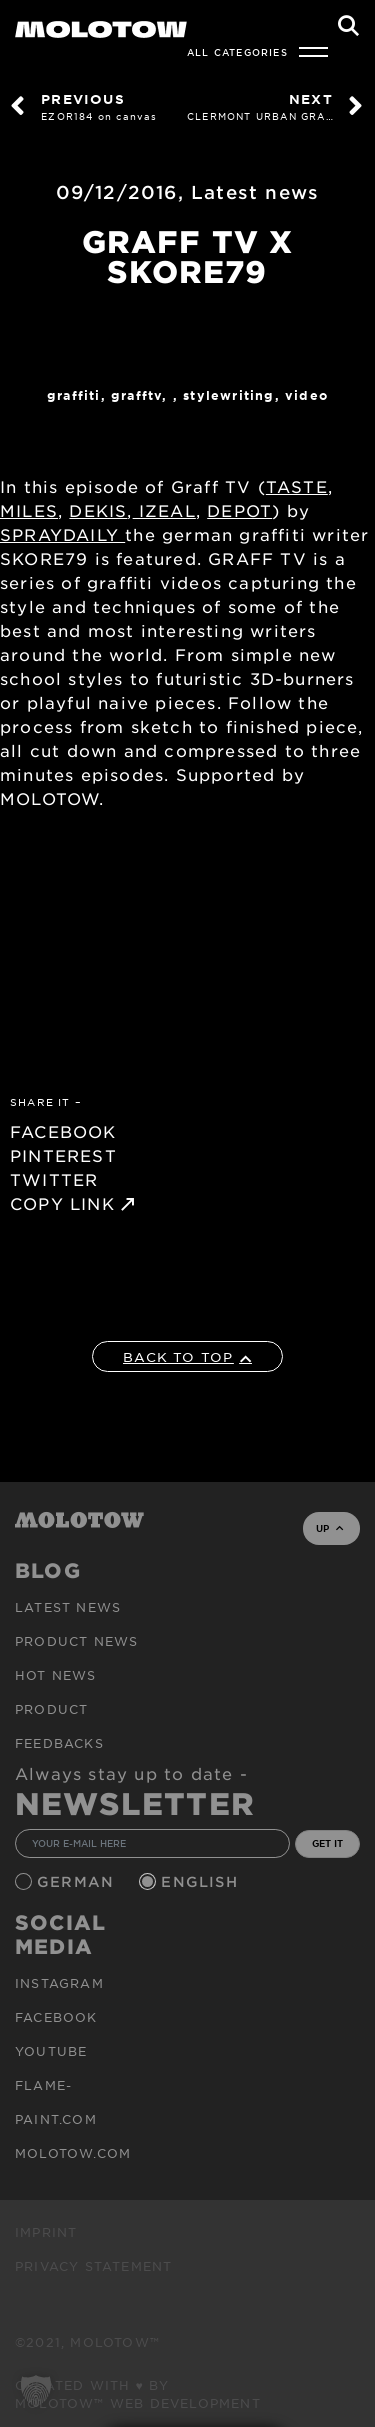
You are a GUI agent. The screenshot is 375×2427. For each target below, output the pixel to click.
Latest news (255, 192)
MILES (29, 510)
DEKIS (98, 510)
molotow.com (73, 2153)
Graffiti (74, 395)
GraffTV (136, 395)
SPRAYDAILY (62, 534)
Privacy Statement (93, 2266)
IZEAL (164, 510)
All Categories (237, 52)
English (202, 1881)
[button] (36, 2391)
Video (306, 395)
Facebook (56, 2017)
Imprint (46, 2232)
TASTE (297, 486)
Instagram (59, 1983)
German (78, 1881)
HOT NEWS (56, 1675)
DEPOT (239, 510)
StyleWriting (228, 395)
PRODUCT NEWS (76, 1641)
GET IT (327, 1843)
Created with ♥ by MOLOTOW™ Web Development (138, 2394)
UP (329, 1528)
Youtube (51, 2051)
